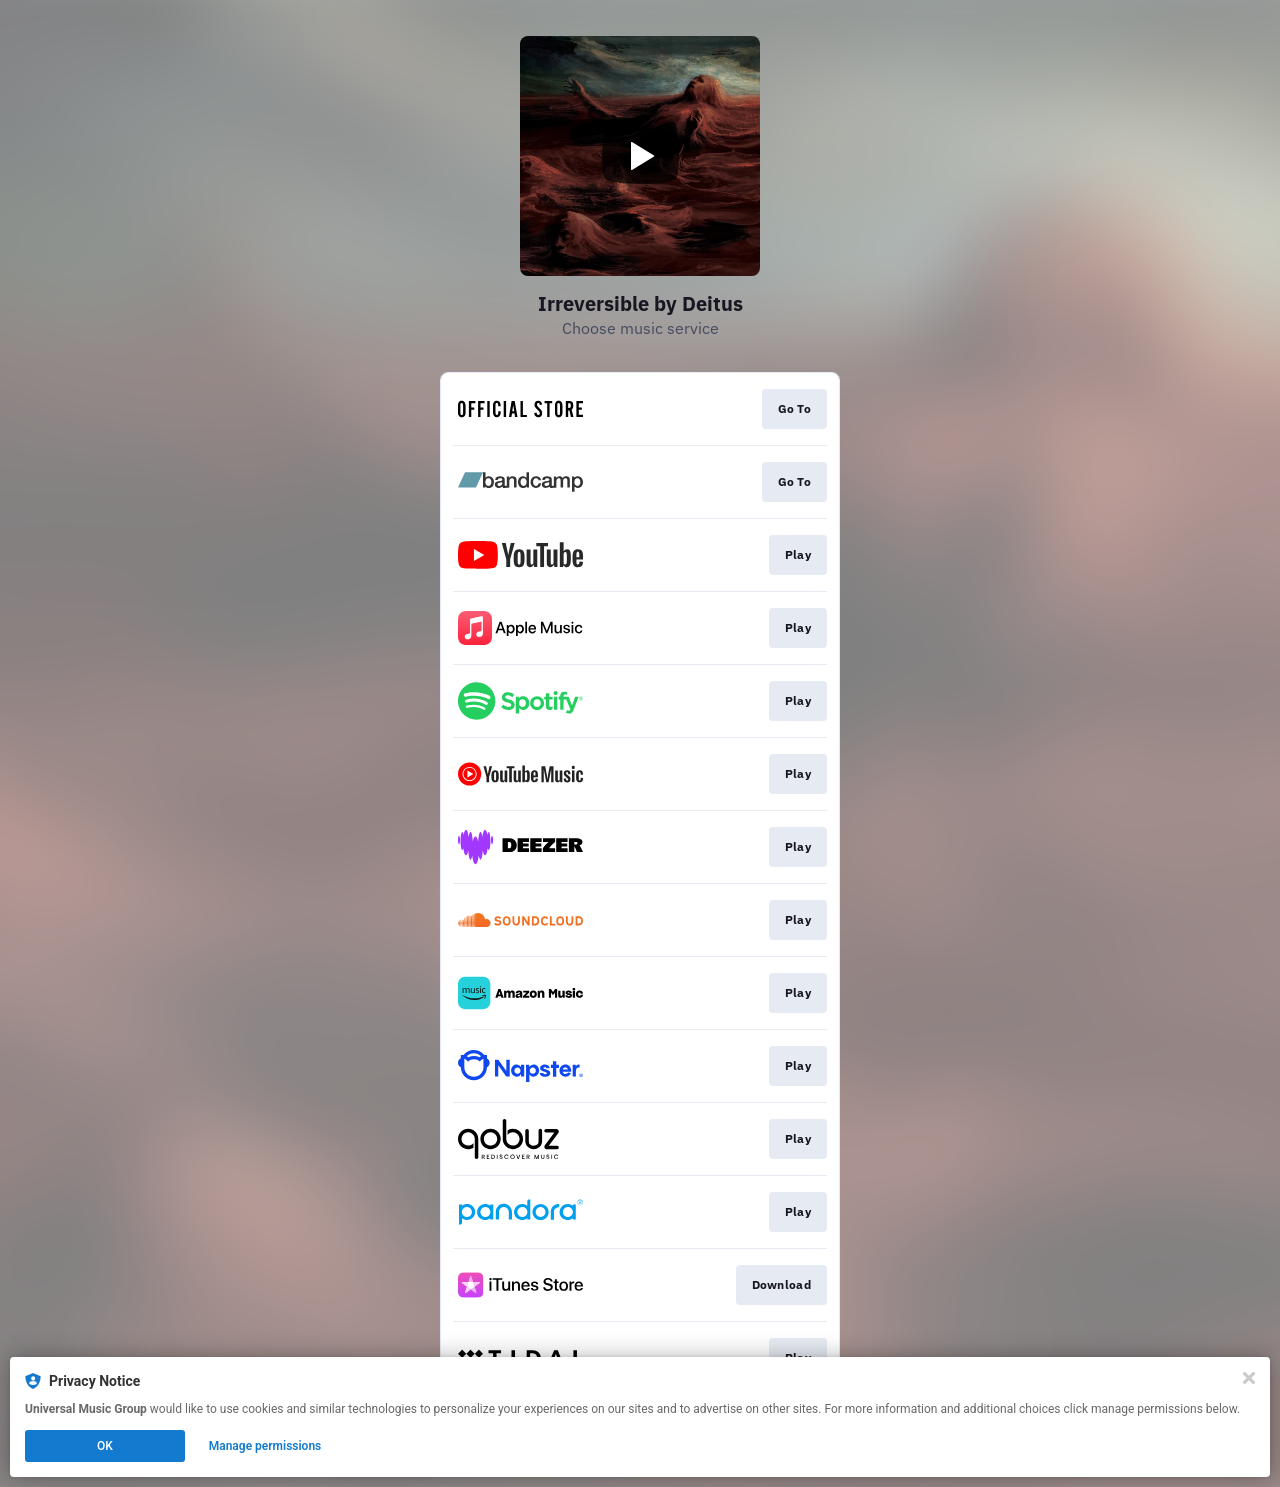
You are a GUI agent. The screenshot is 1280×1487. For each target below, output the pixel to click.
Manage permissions (265, 1446)
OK (105, 1446)
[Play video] (640, 156)
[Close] (1249, 1378)
